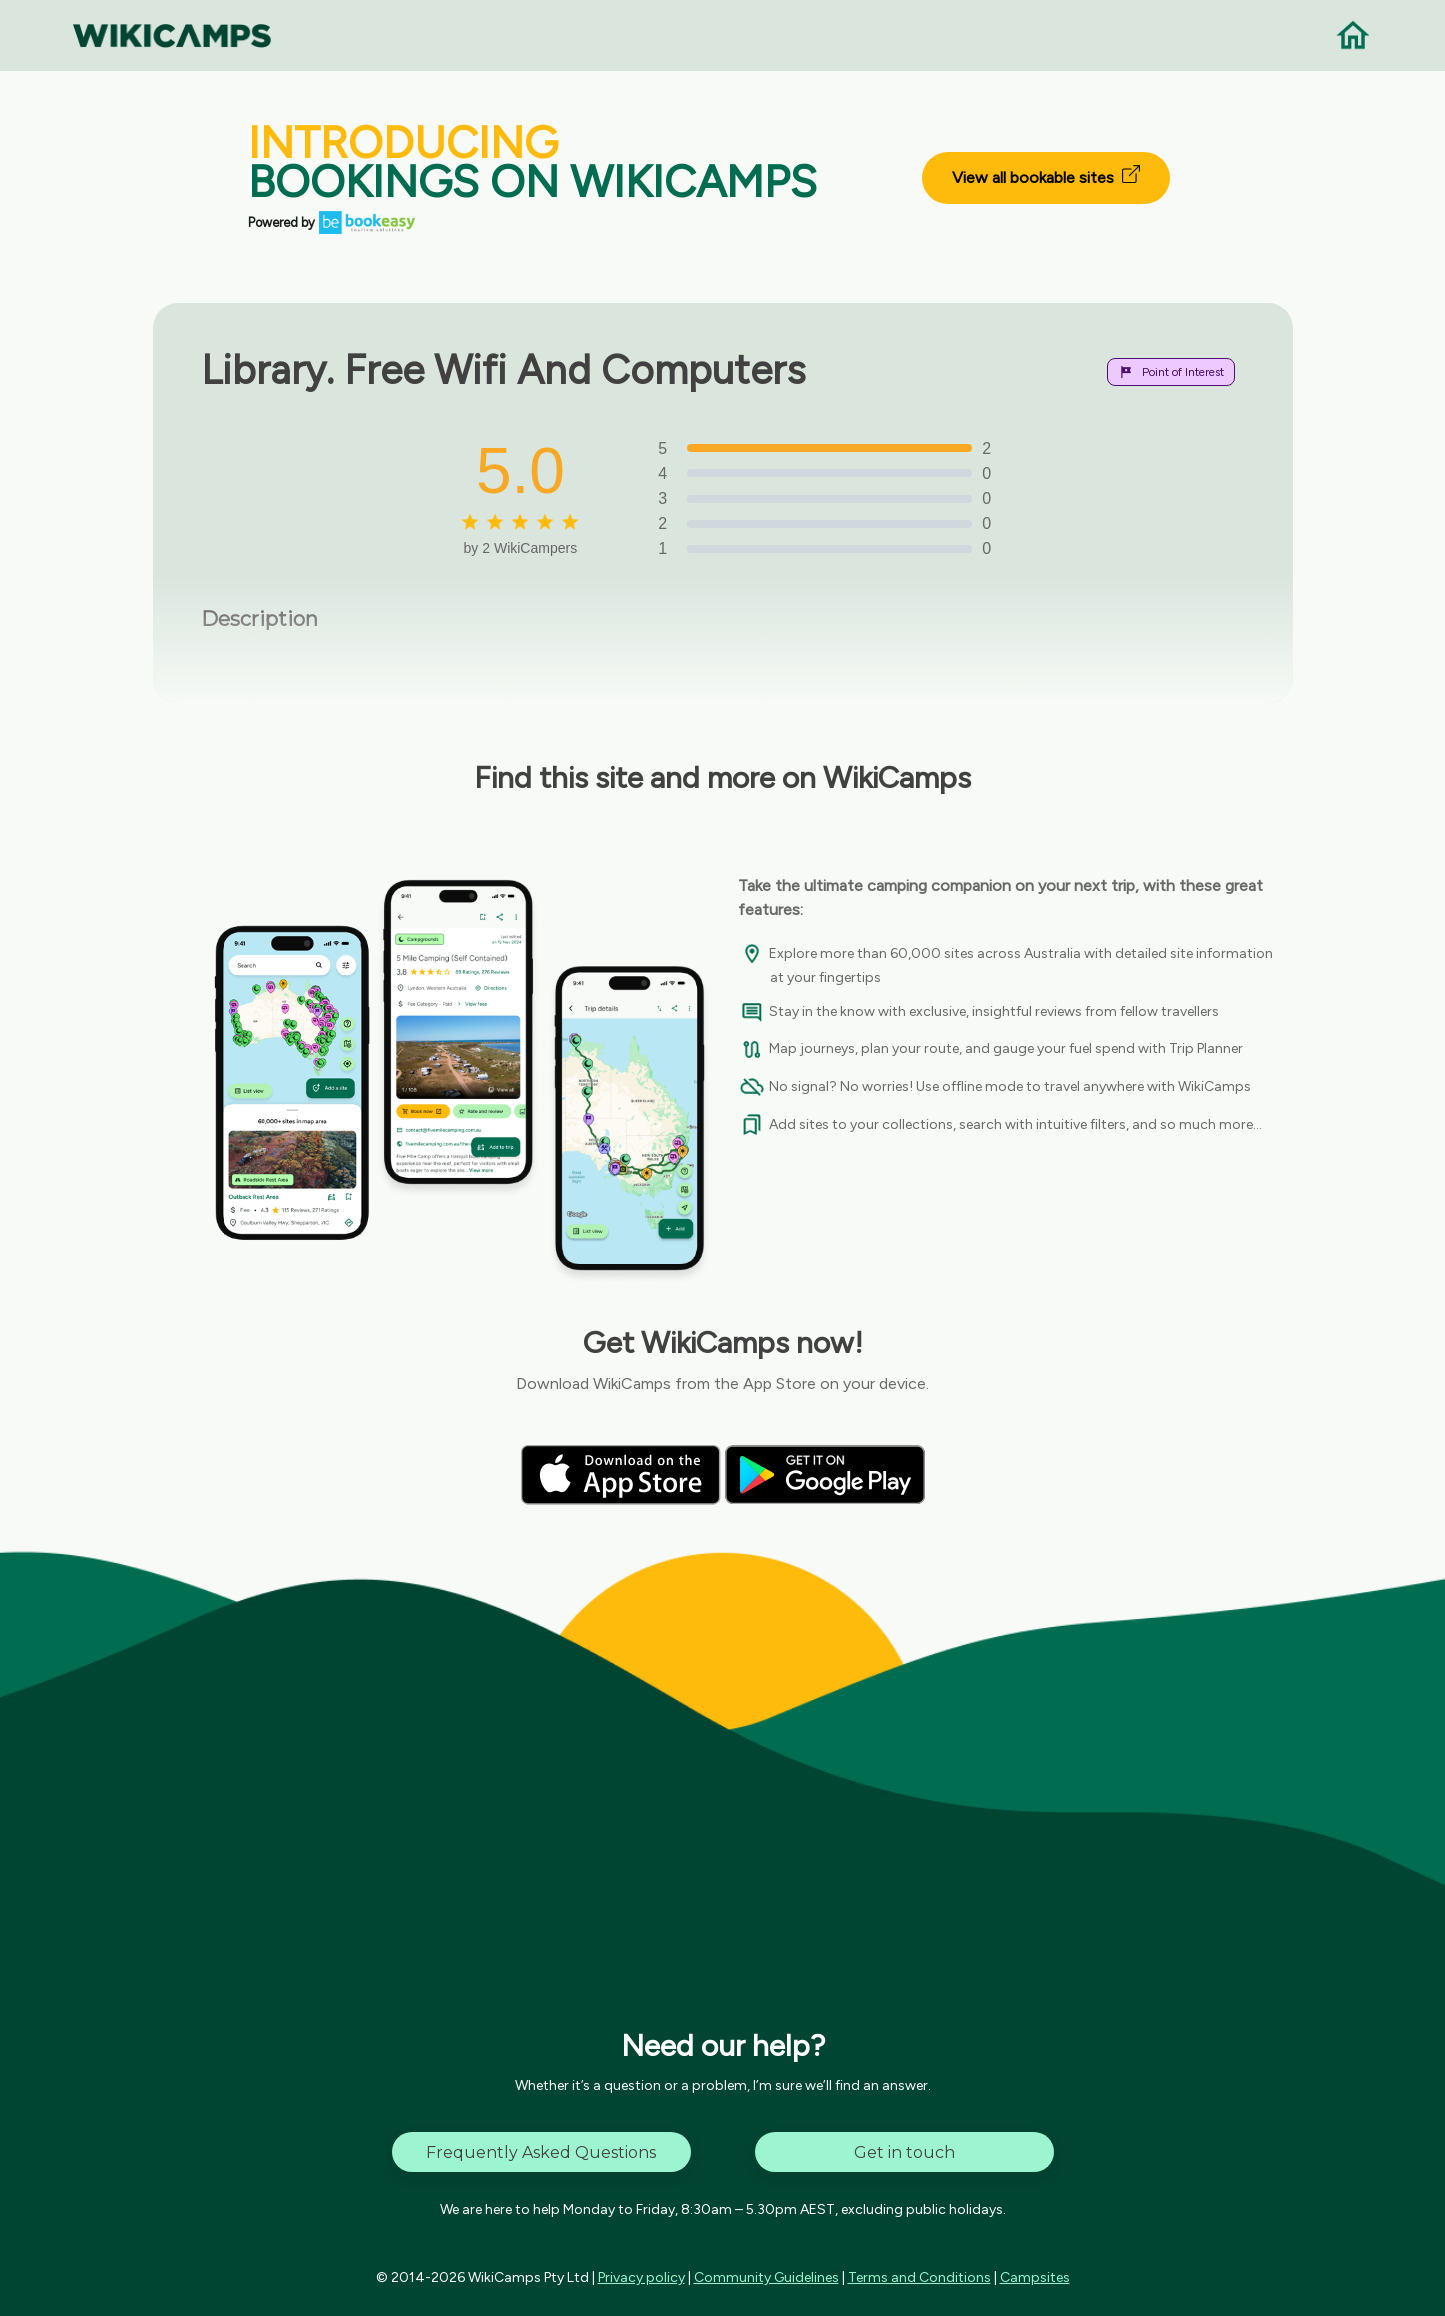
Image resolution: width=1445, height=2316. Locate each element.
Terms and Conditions (919, 2277)
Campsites (1035, 2277)
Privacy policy (641, 2277)
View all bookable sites (1046, 176)
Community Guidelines (766, 2277)
